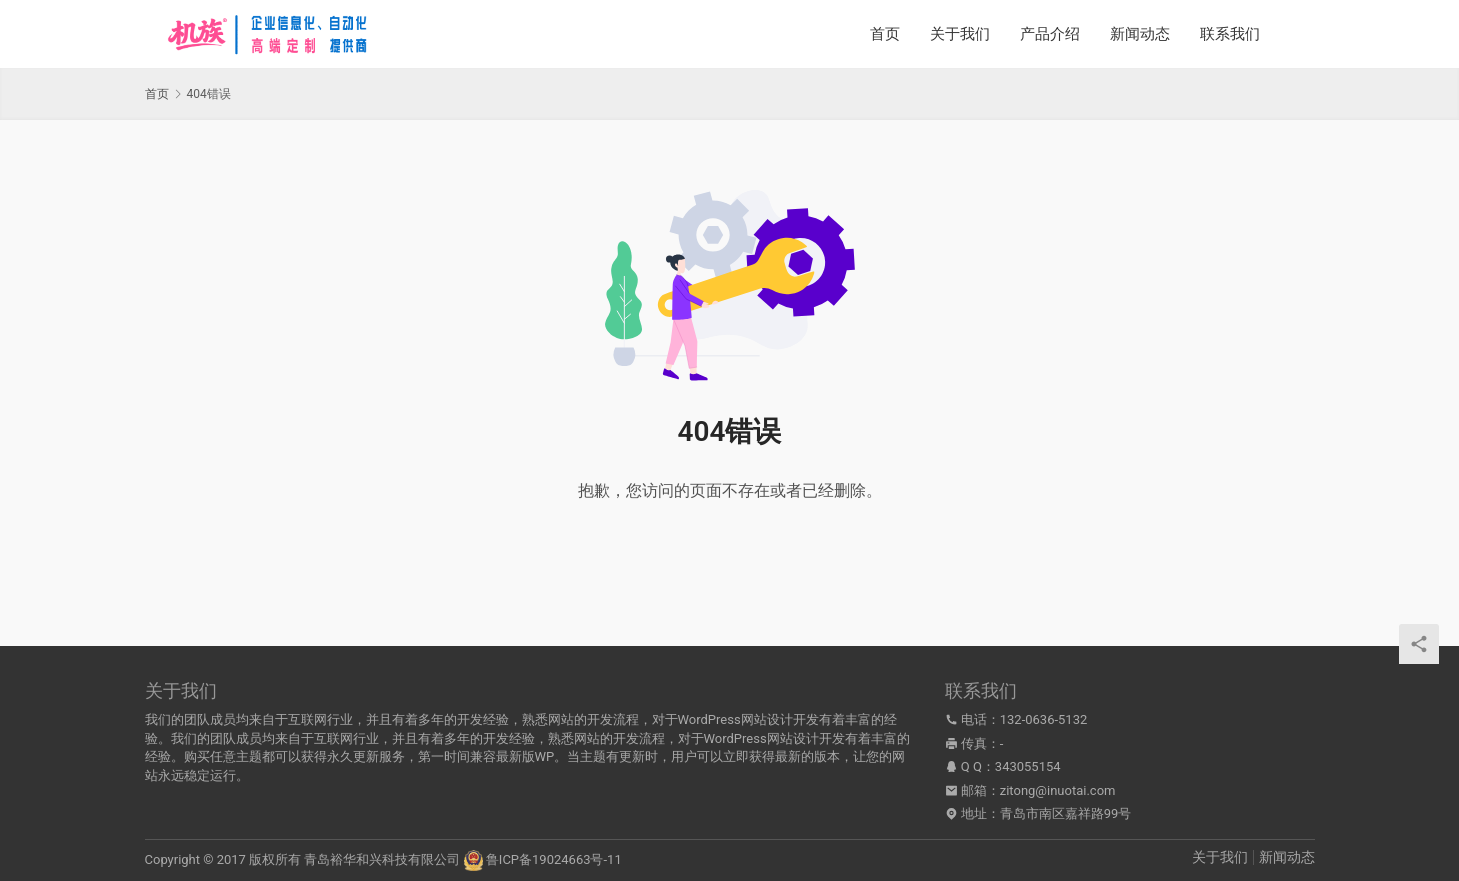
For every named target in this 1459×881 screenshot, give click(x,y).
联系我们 (1230, 34)
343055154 (1028, 766)
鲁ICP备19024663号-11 (554, 859)
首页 (885, 34)
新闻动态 (1140, 34)
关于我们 (960, 34)
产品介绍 (1050, 34)
